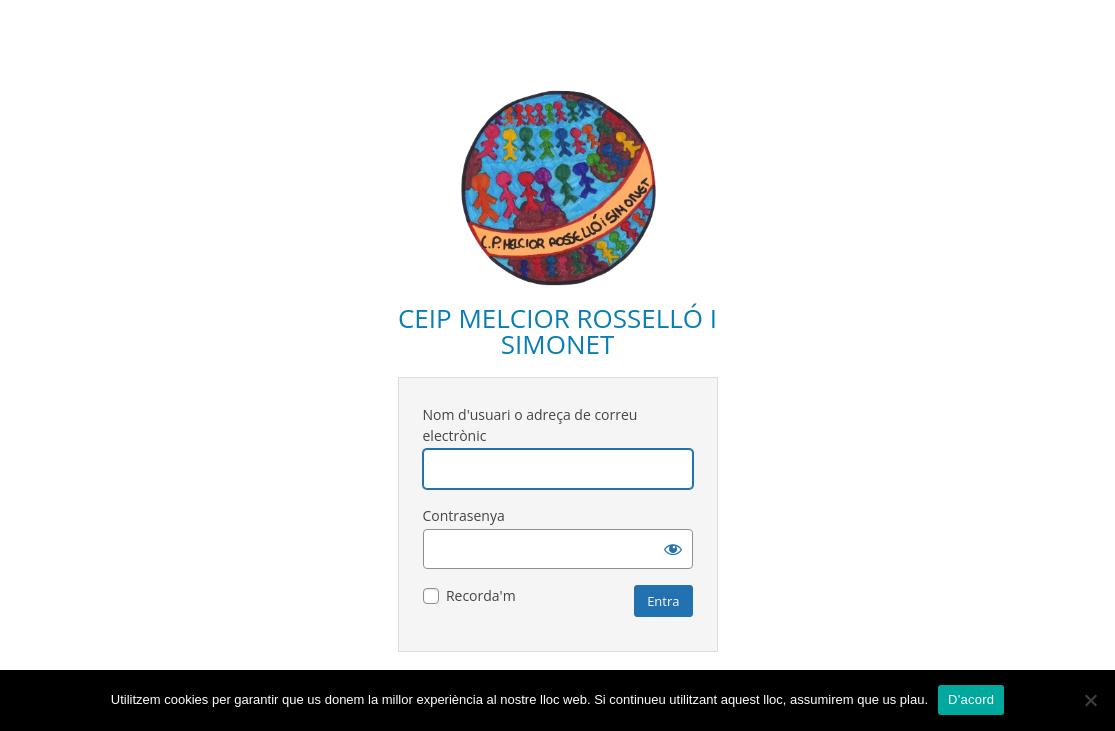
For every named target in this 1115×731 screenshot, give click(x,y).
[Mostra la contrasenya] (673, 549)
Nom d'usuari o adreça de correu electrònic (530, 425)
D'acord (971, 699)
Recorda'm (481, 595)
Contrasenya (464, 515)
